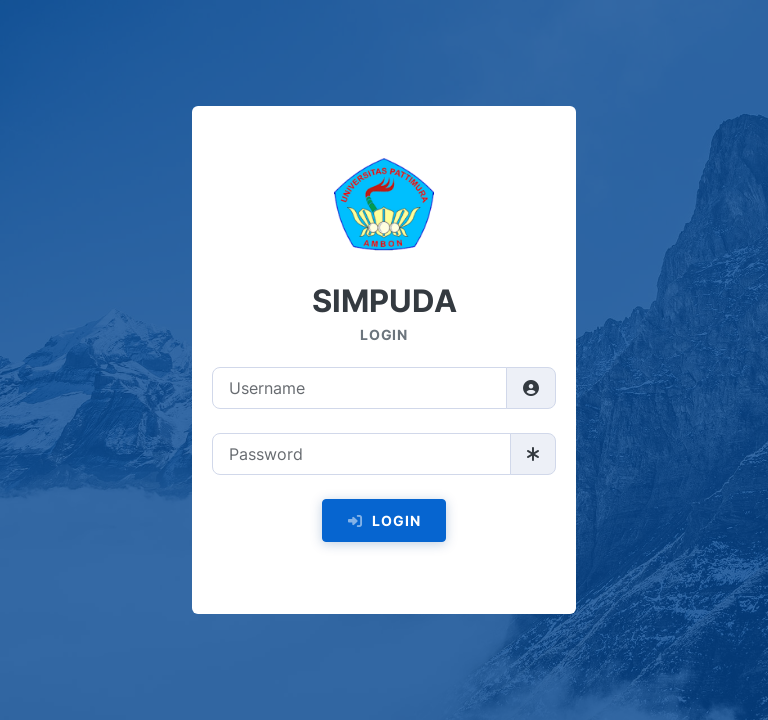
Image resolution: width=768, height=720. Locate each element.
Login (384, 520)
